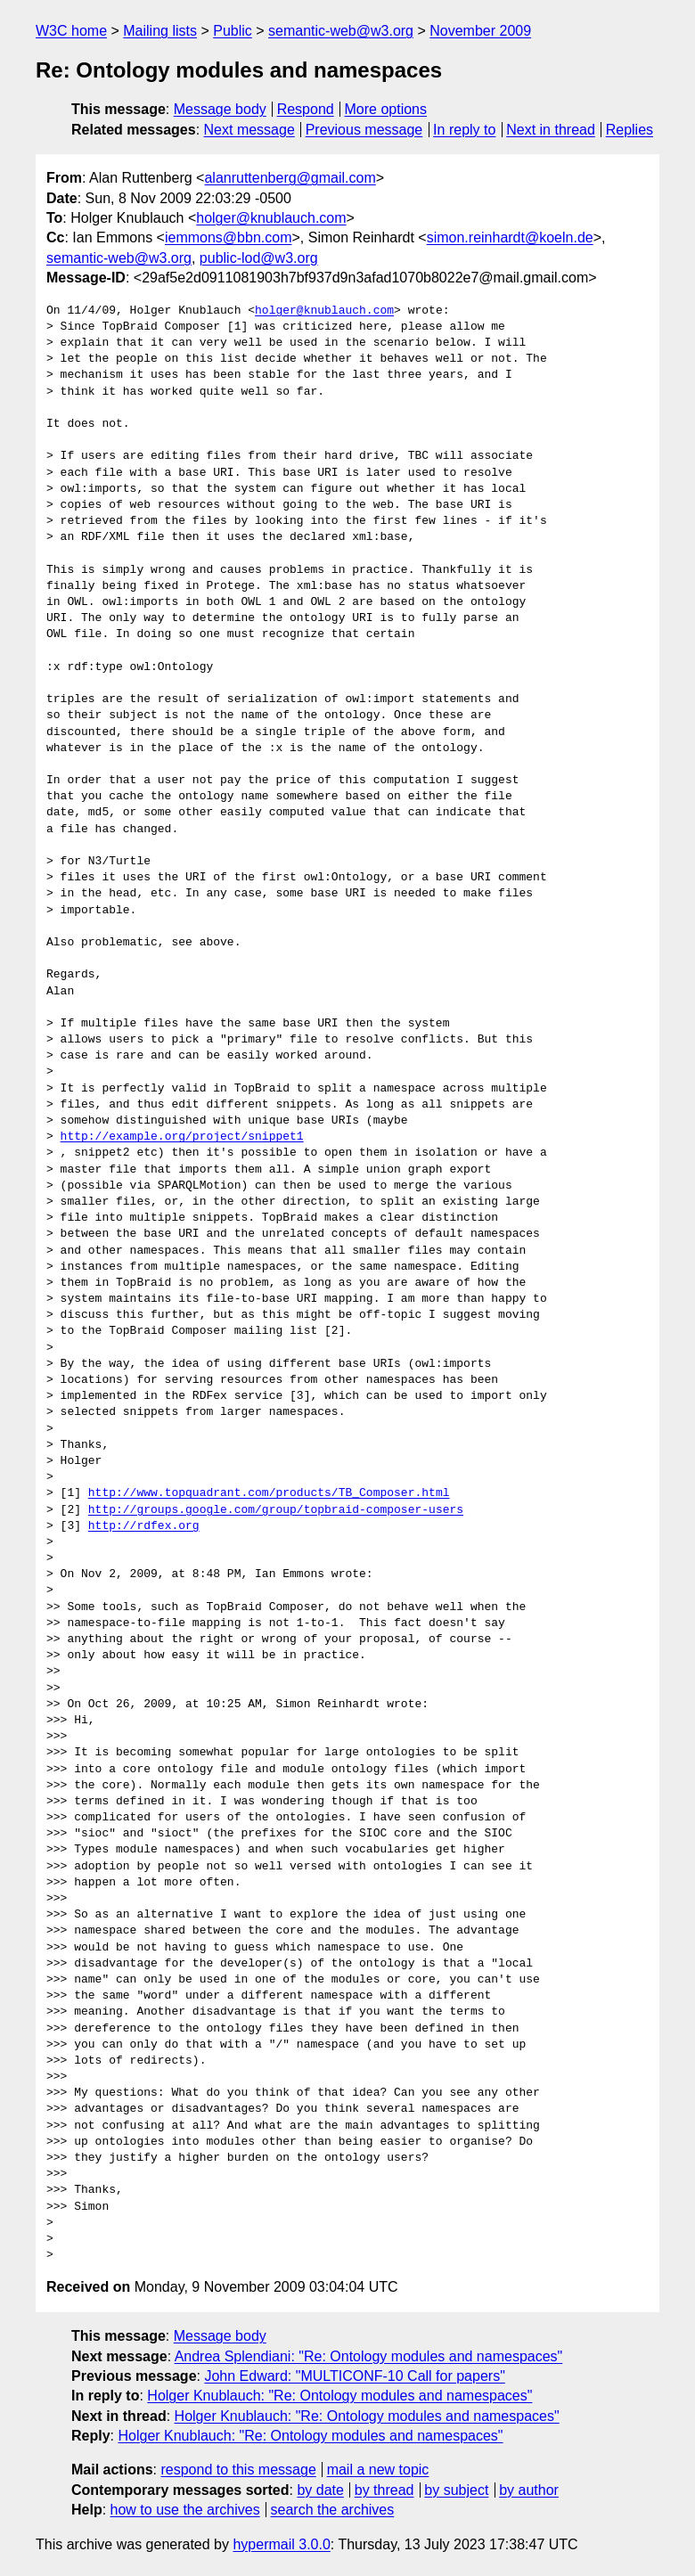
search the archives (333, 2509)
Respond (305, 109)
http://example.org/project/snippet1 (182, 1137)
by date (320, 2490)
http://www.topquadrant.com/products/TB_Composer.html (269, 1493)
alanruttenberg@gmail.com (289, 177)
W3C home (71, 30)
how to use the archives (185, 2509)
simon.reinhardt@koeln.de (510, 237)
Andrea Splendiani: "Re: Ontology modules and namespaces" (369, 2356)
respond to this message (237, 2469)
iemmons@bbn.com (228, 237)
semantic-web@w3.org (340, 30)
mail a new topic (378, 2469)
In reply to (464, 129)
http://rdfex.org (144, 1526)
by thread (384, 2490)
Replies (629, 129)
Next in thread (550, 129)
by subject (456, 2490)
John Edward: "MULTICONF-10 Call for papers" (354, 2376)
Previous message (364, 129)
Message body (220, 109)
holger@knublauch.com (271, 217)
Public (232, 30)
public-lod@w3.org (259, 258)
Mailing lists (160, 30)
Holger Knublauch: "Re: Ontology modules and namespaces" (339, 2395)
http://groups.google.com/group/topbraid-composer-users (275, 1510)
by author (529, 2490)
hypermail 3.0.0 (281, 2544)
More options (386, 109)
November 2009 (480, 30)
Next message (249, 129)
